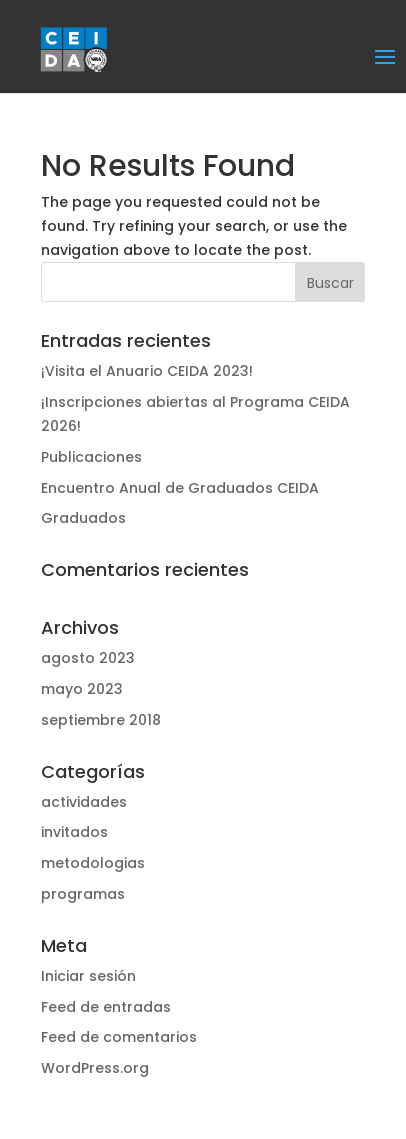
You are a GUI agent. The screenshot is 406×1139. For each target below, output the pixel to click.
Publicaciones (91, 457)
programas (83, 894)
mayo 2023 (82, 689)
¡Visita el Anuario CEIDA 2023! (147, 371)
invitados (74, 832)
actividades (84, 802)
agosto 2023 (88, 658)
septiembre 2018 (101, 720)
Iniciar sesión (88, 976)
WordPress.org (95, 1068)
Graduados (83, 518)
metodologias (93, 863)
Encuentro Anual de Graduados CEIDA (180, 488)
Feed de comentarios (119, 1037)
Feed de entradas (106, 1007)
